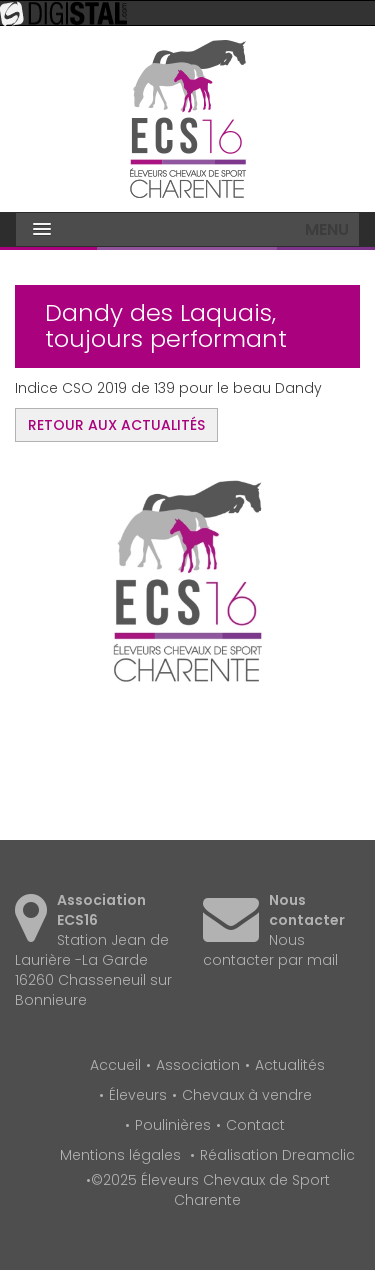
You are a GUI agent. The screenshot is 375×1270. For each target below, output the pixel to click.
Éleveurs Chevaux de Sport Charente (188, 119)
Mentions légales (120, 1155)
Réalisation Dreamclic (277, 1155)
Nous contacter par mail (270, 950)
